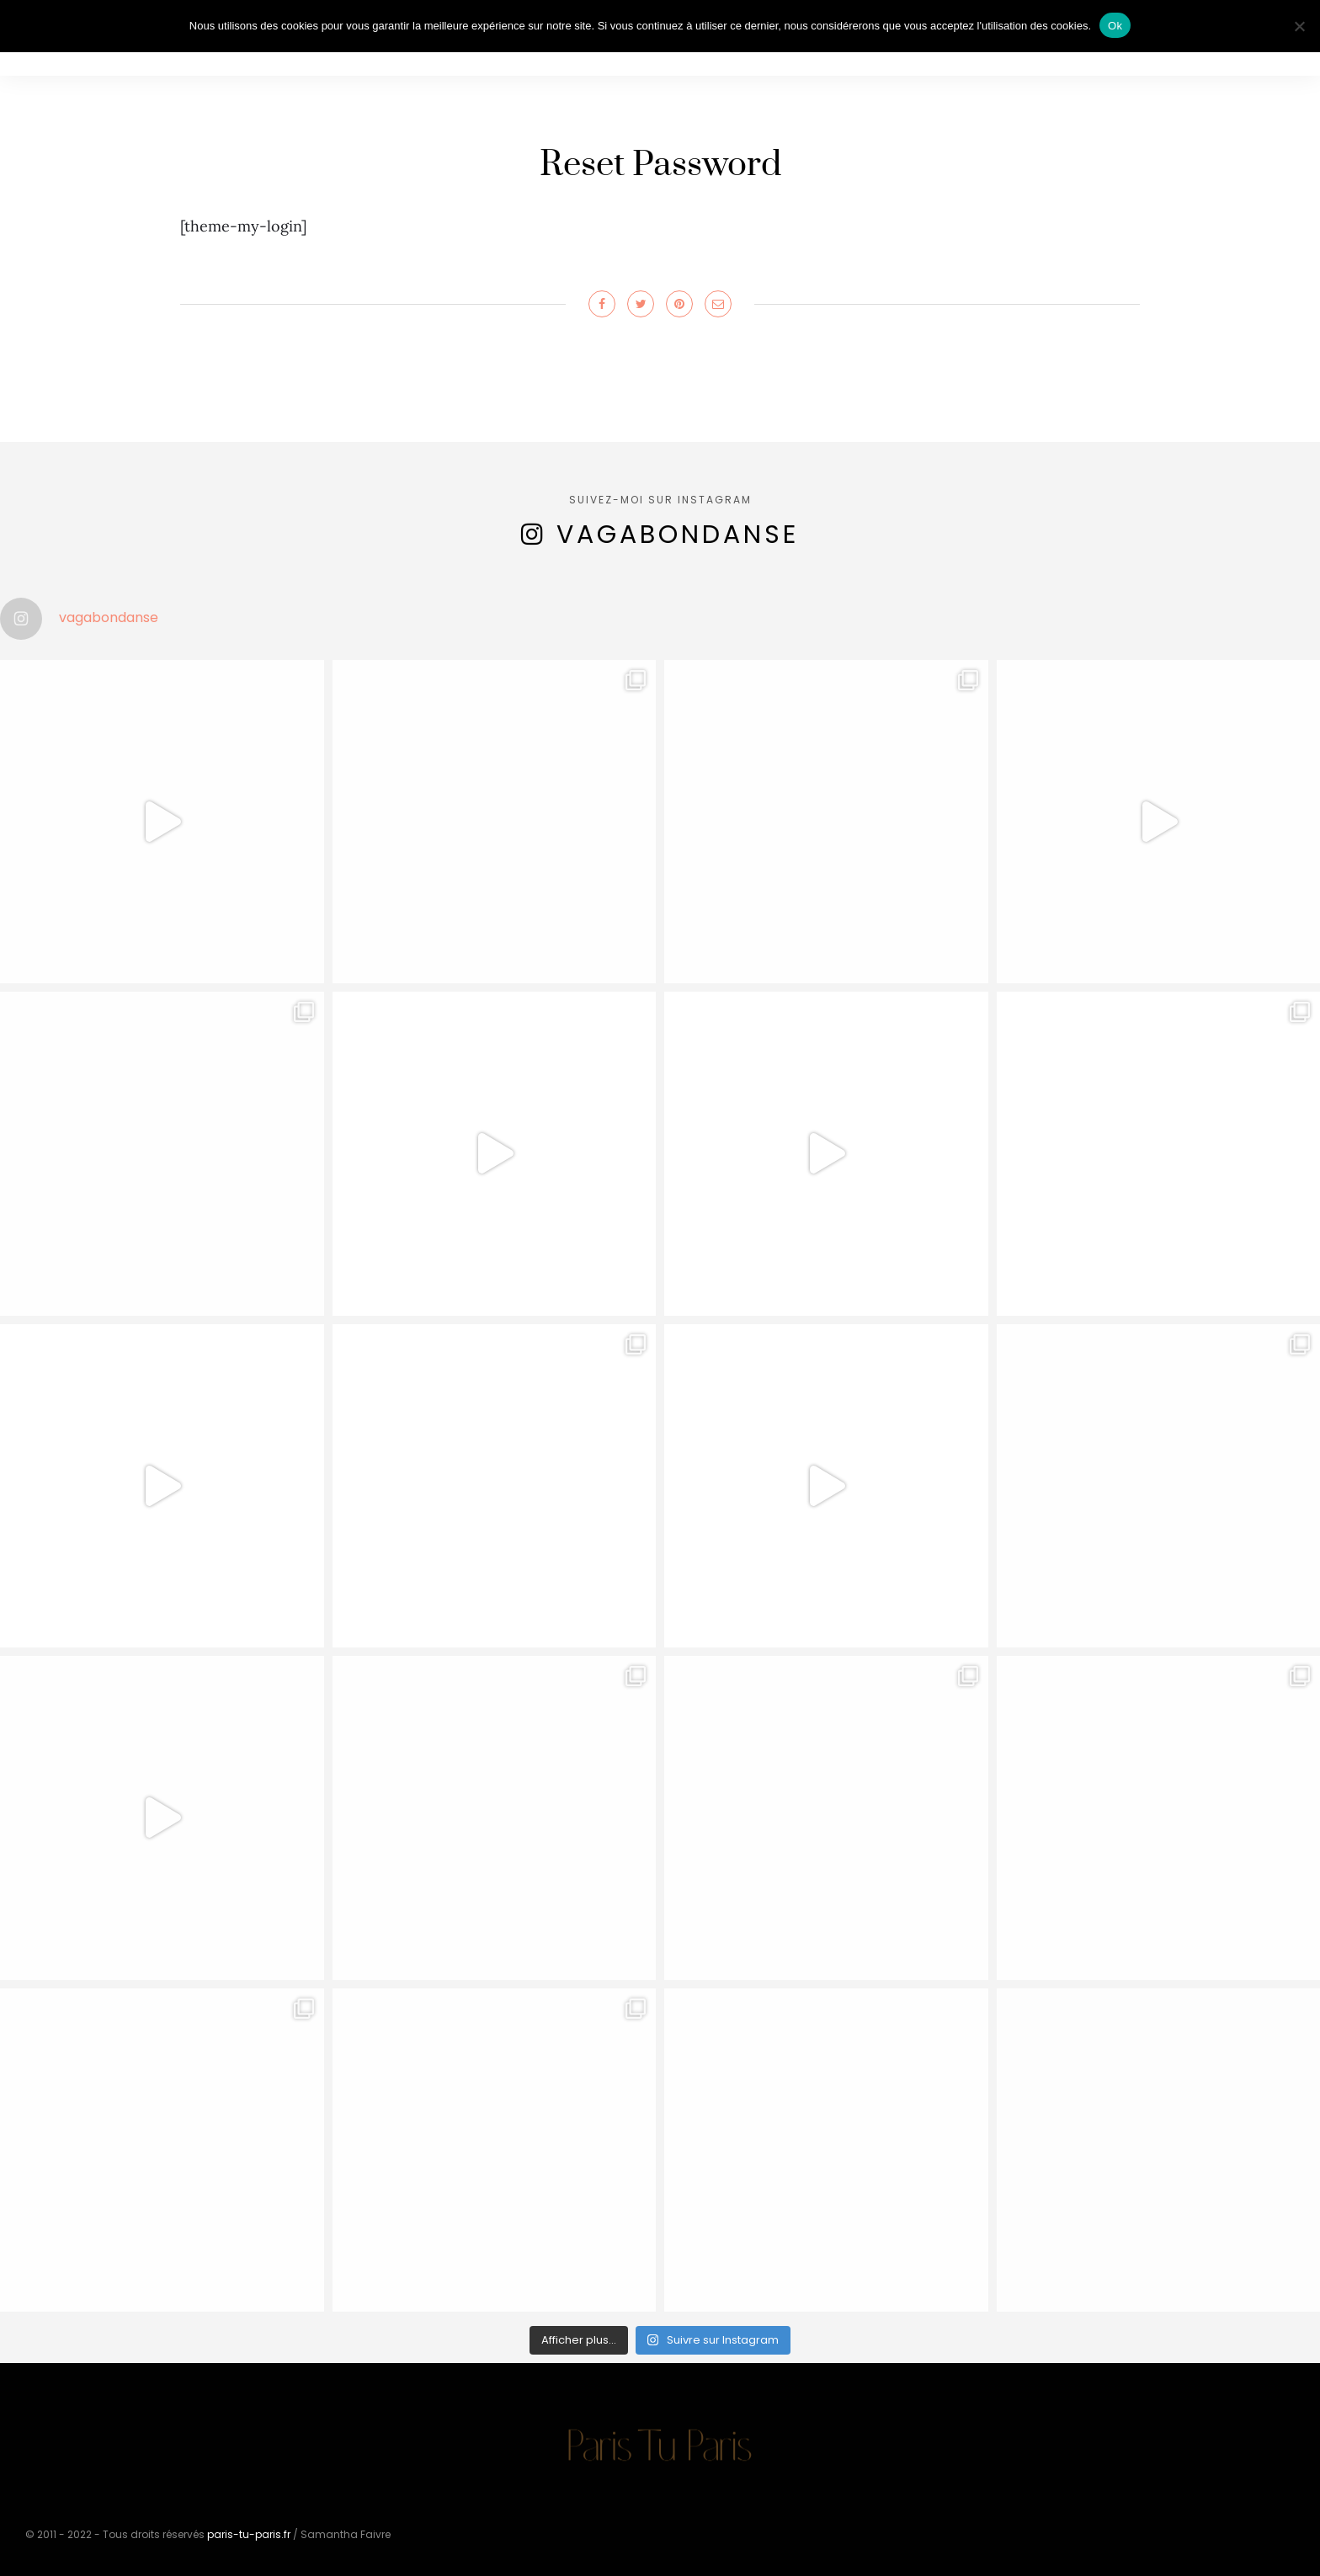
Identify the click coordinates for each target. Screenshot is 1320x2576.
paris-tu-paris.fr (248, 2534)
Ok (1115, 25)
